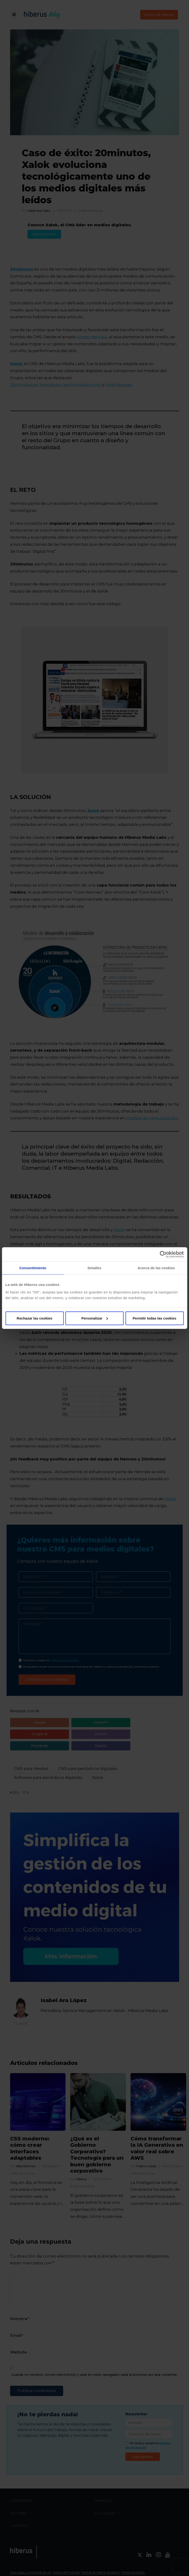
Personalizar (94, 1318)
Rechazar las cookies (34, 1318)
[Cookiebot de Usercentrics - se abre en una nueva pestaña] (163, 1254)
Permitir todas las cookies (154, 1318)
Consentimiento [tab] (32, 1268)
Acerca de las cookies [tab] (156, 1268)
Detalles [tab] (94, 1268)
